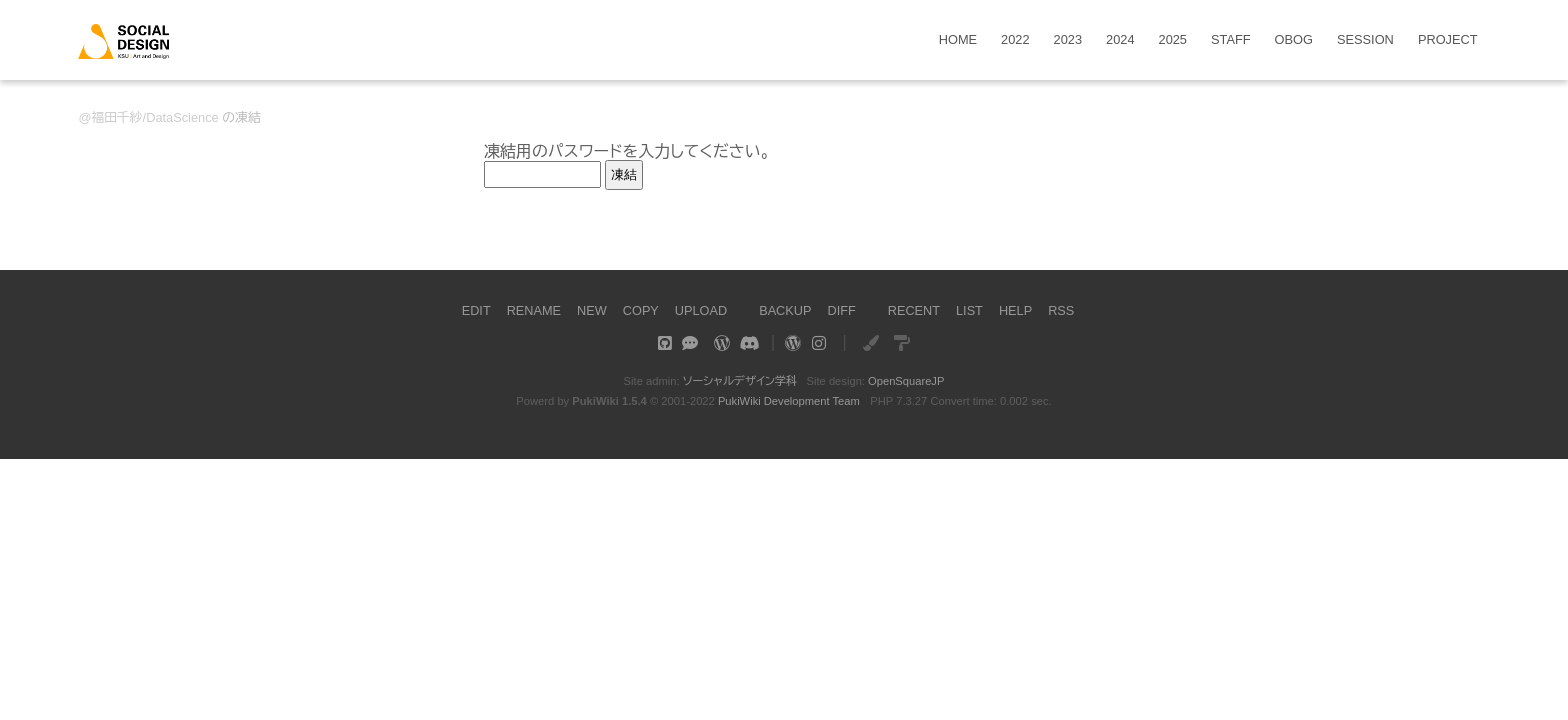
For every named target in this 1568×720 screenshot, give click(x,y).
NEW (591, 310)
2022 (1015, 40)
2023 (1068, 40)
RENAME (533, 310)
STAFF (1231, 40)
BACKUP (785, 310)
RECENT (914, 310)
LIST (970, 310)
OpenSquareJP (906, 381)
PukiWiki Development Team (789, 401)
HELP (1016, 310)
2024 (1120, 40)
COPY (640, 310)
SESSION (1365, 40)
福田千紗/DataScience (154, 117)
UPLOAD (700, 310)
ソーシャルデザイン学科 (739, 381)
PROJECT (1448, 40)
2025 (1173, 40)
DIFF (842, 310)
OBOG (1294, 40)
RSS (1062, 310)
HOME (958, 40)
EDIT (474, 310)
